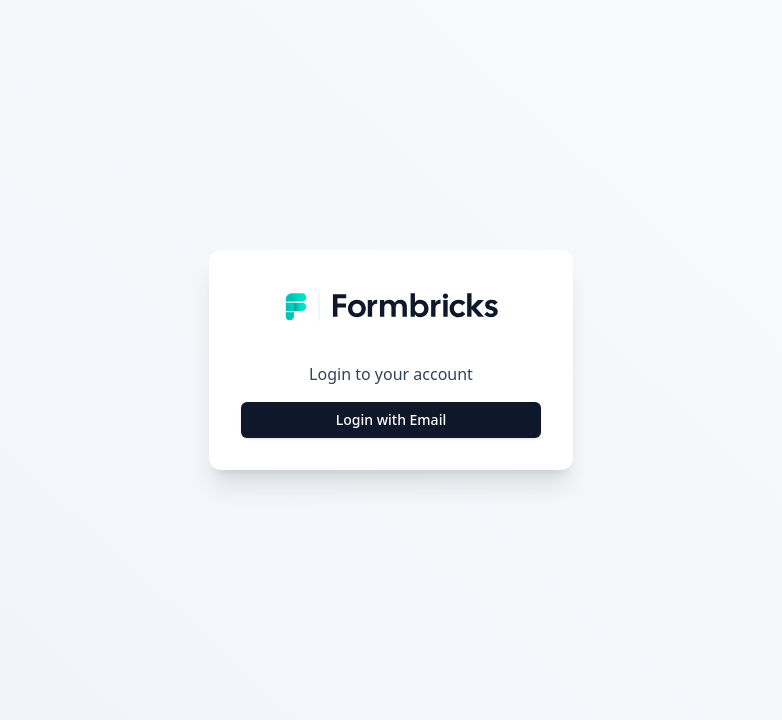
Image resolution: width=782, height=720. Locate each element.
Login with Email (391, 419)
